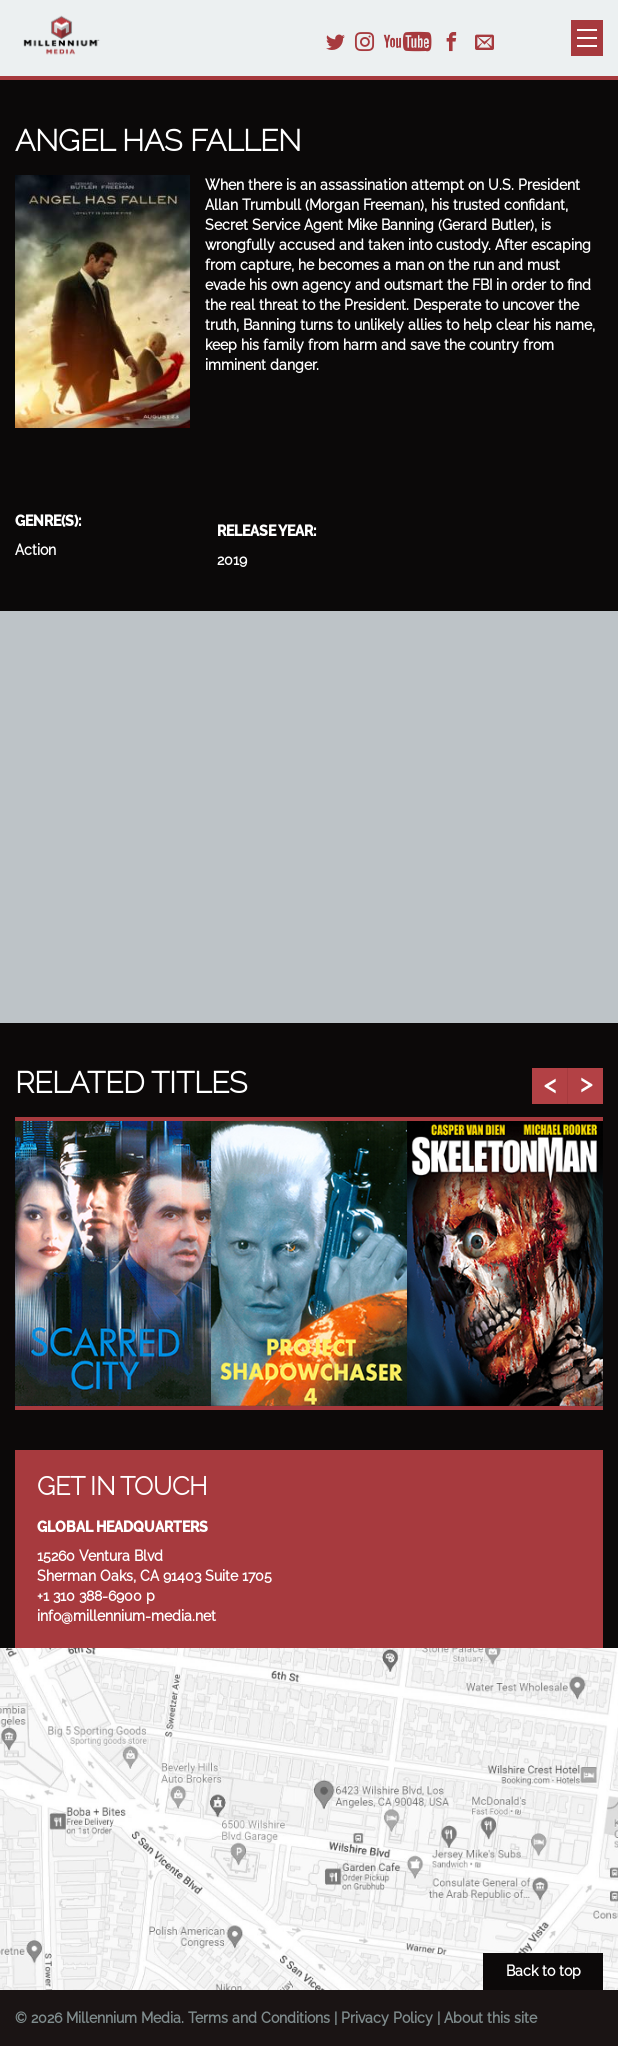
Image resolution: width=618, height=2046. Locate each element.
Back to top (543, 1971)
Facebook (451, 41)
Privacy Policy (387, 2018)
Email (484, 41)
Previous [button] (549, 1086)
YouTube (408, 41)
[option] (113, 1263)
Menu (587, 38)
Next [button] (585, 1086)
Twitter (335, 41)
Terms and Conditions (259, 2018)
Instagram (364, 41)
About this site (490, 2018)
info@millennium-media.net (126, 1616)
